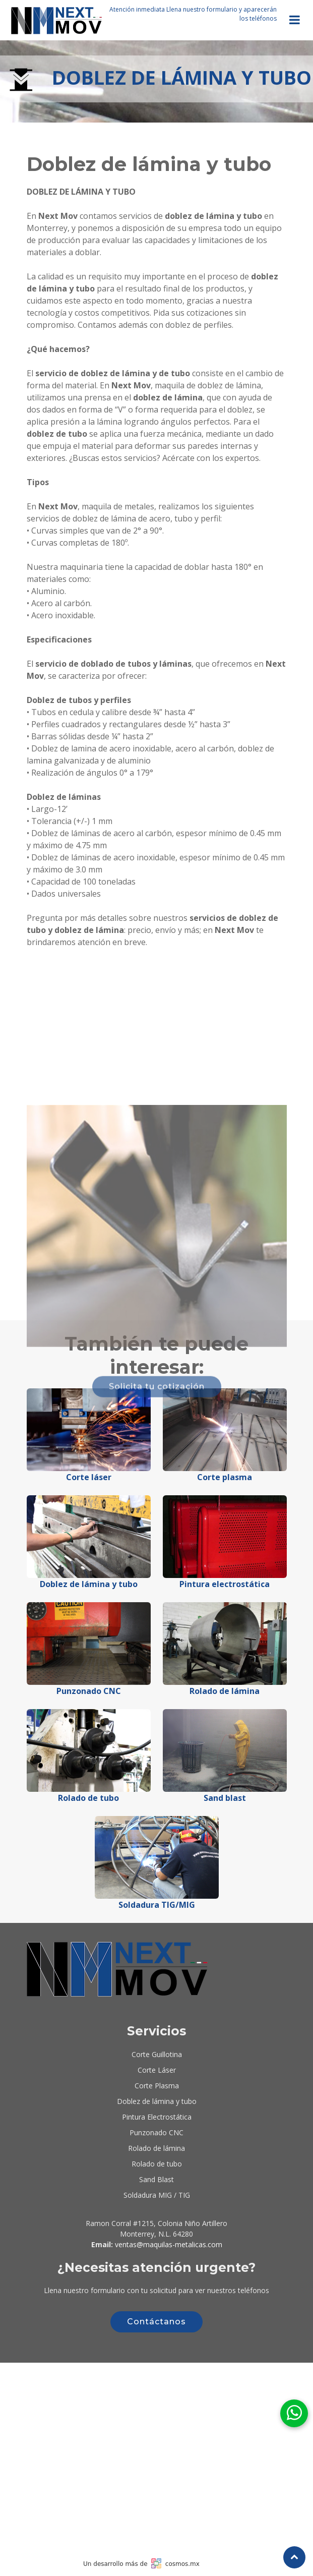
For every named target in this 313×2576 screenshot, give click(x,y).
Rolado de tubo (157, 2164)
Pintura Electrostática (157, 2117)
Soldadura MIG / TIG (156, 2195)
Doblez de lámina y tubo (157, 2101)
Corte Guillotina (157, 2054)
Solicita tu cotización (157, 1494)
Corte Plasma (157, 2085)
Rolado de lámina (156, 2148)
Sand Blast (156, 2179)
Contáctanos (156, 2321)
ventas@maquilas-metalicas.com (168, 2244)
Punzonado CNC (156, 2132)
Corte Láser (157, 2070)
